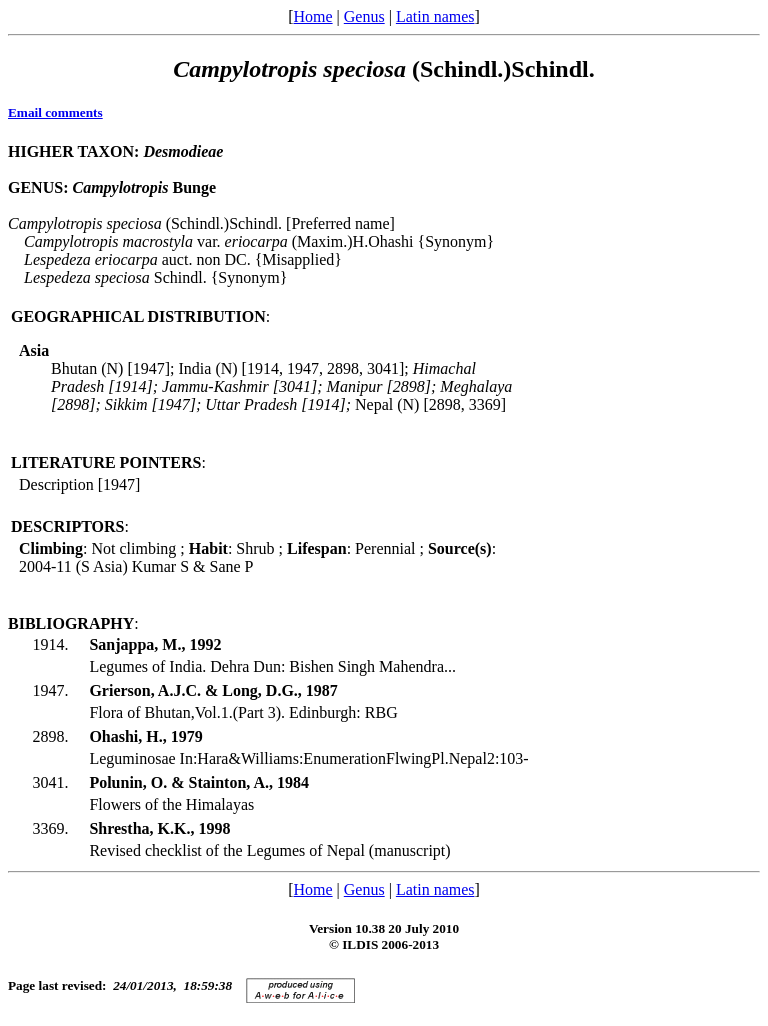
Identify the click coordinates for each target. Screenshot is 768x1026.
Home (312, 16)
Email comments (55, 112)
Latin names (435, 16)
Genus (364, 16)
